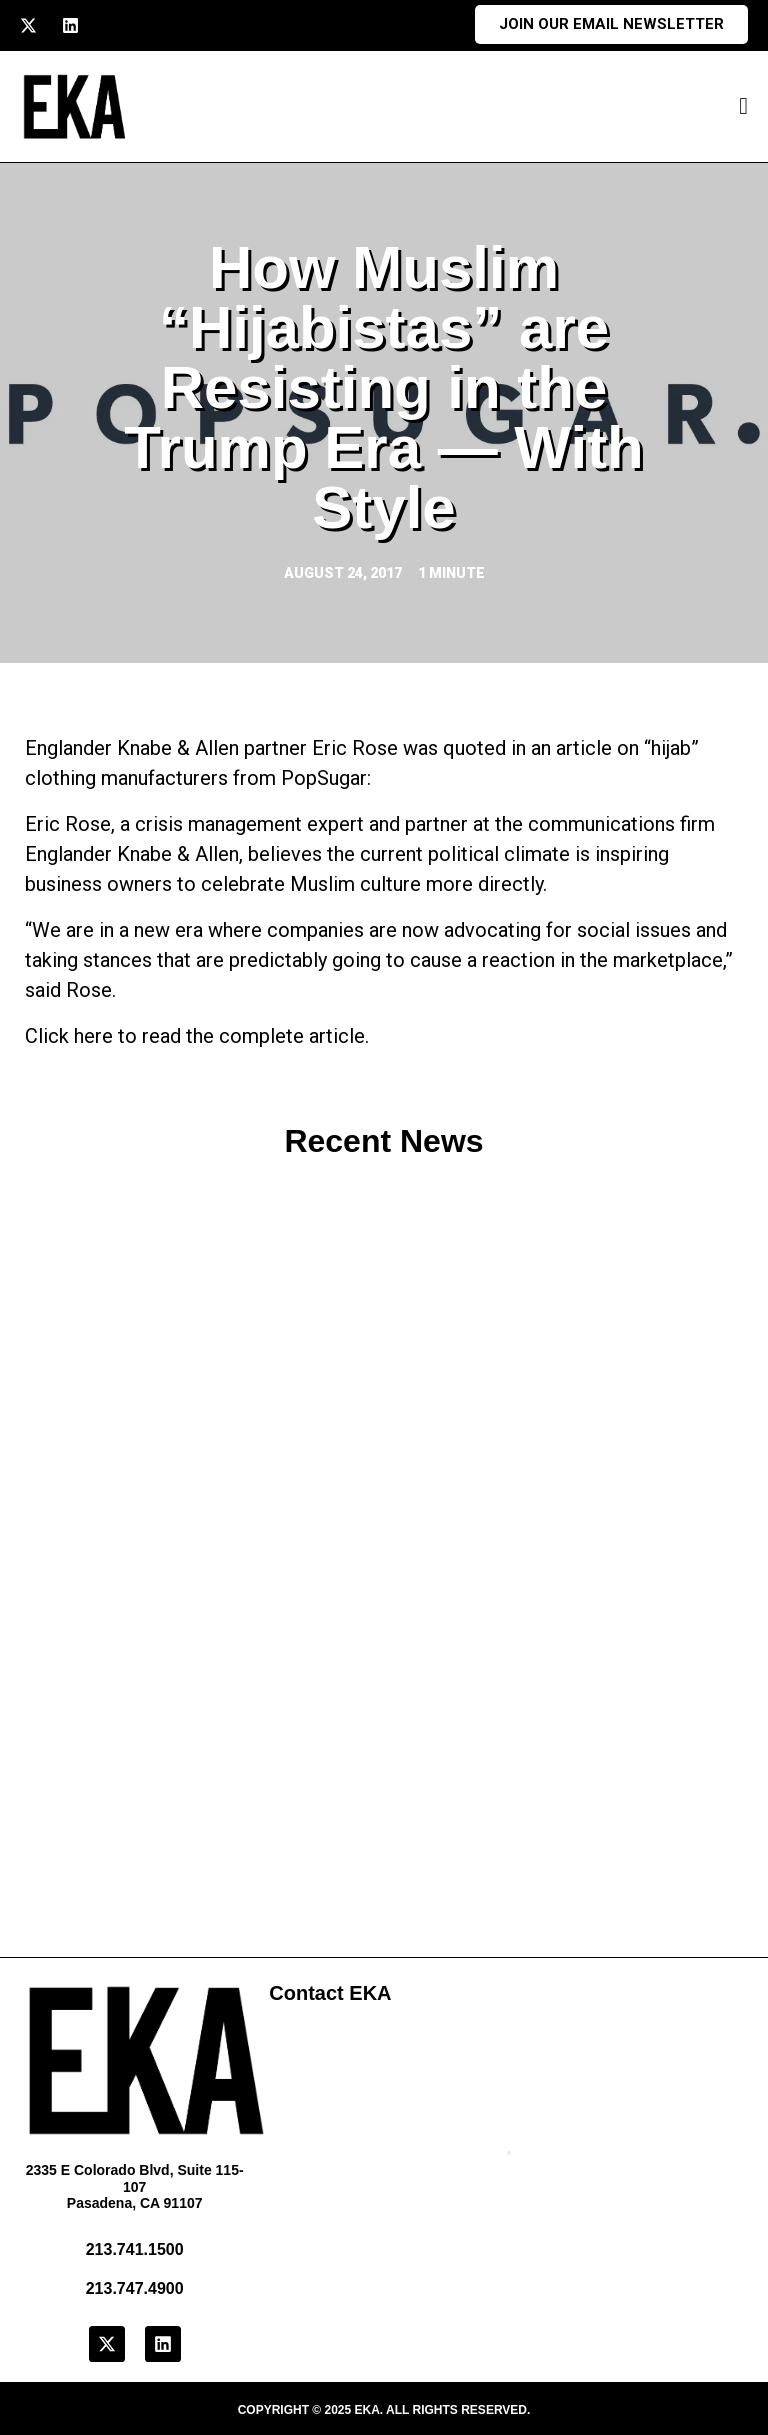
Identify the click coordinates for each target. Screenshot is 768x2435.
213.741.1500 (135, 2249)
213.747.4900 (135, 2288)
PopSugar (324, 778)
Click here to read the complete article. (197, 1036)
